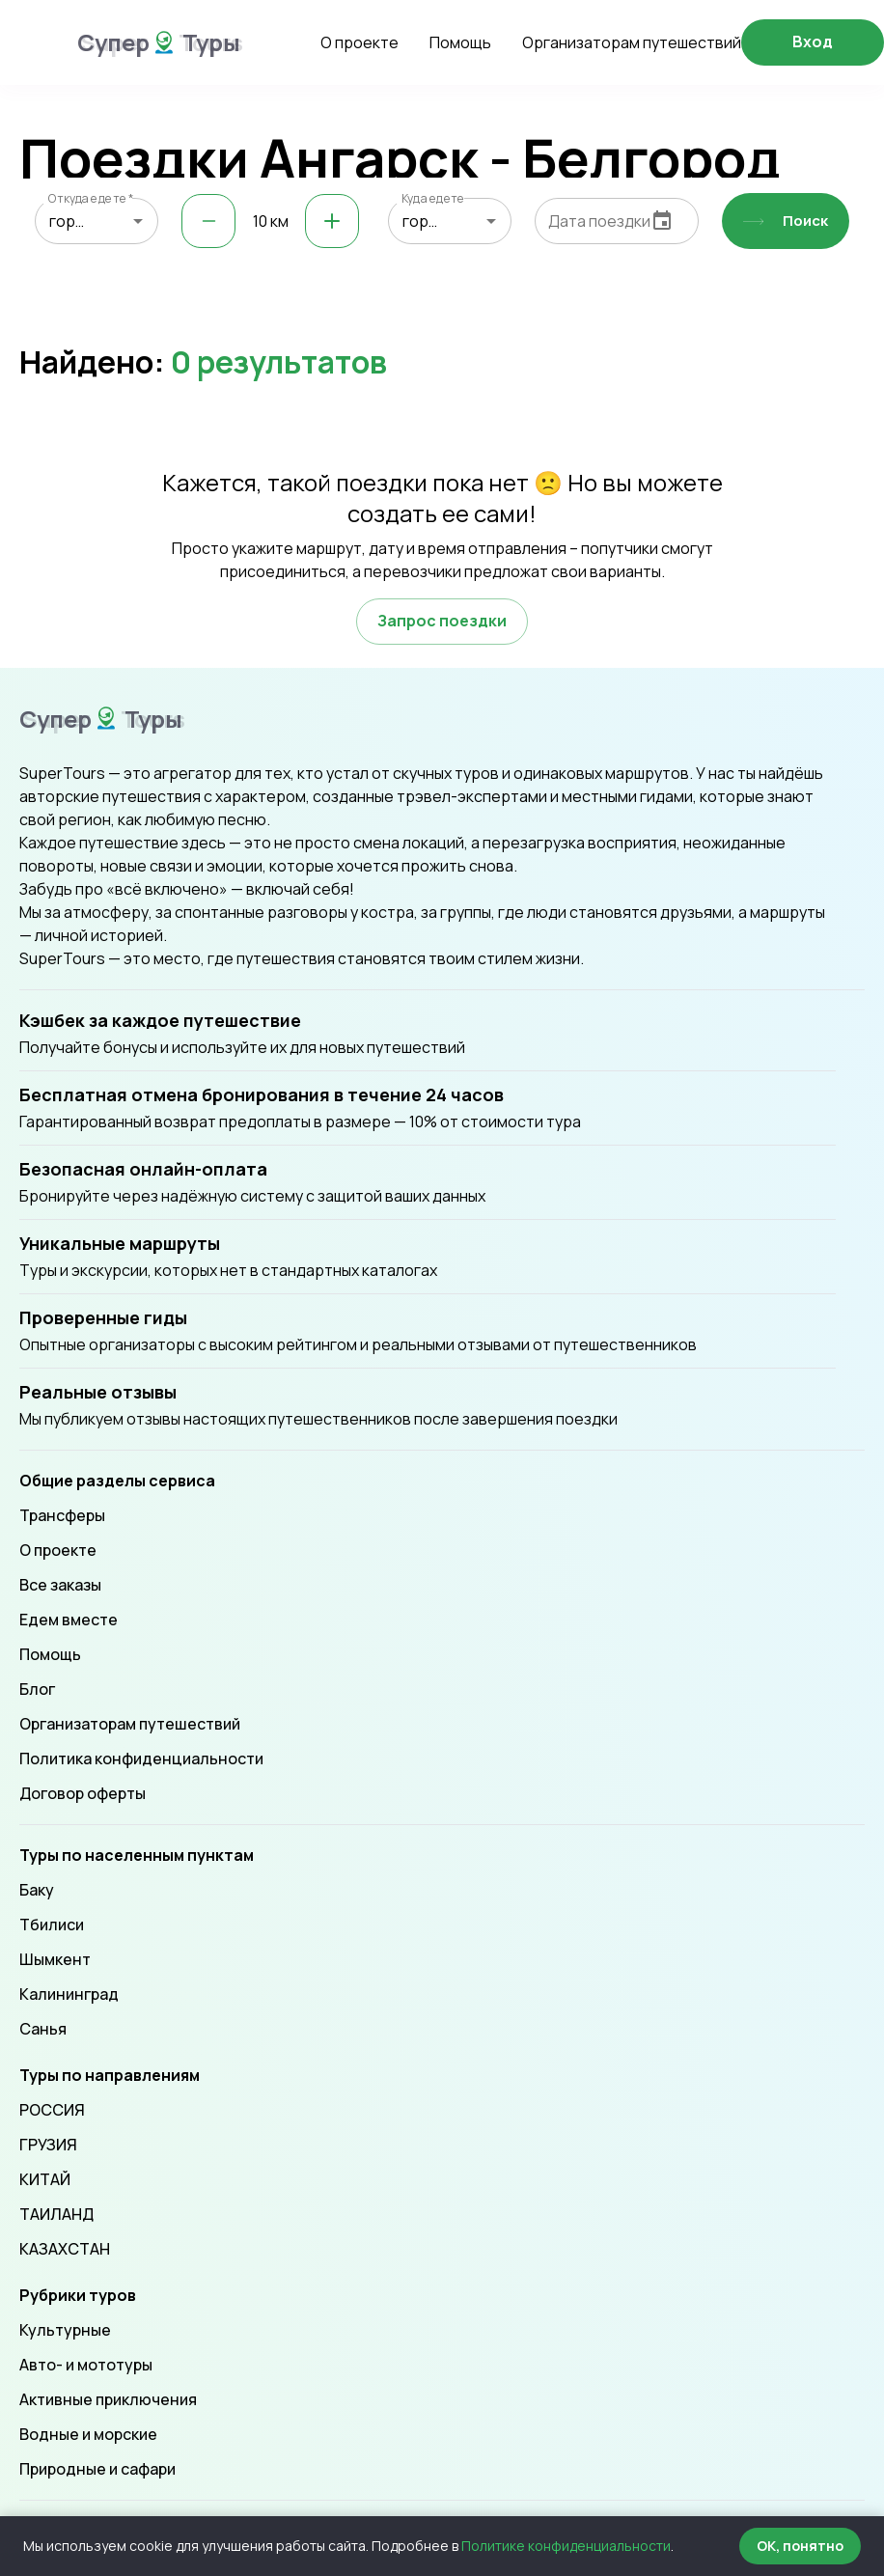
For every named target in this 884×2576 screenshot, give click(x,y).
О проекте (359, 42)
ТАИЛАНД (56, 2214)
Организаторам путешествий (631, 42)
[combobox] (96, 221)
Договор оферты (82, 1793)
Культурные (65, 2330)
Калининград (69, 1994)
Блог (37, 1689)
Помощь (460, 42)
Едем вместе (68, 1619)
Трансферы (62, 1515)
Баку (36, 1889)
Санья (43, 2028)
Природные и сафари (97, 2468)
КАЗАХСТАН (64, 2248)
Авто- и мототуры (85, 2364)
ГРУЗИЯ (48, 2144)
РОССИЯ (52, 2109)
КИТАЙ (44, 2179)
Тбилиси (51, 1924)
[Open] (138, 221)
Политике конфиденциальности (566, 2545)
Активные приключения (108, 2399)
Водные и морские (88, 2434)
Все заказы (60, 1584)
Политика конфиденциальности (141, 1758)
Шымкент (55, 1959)
